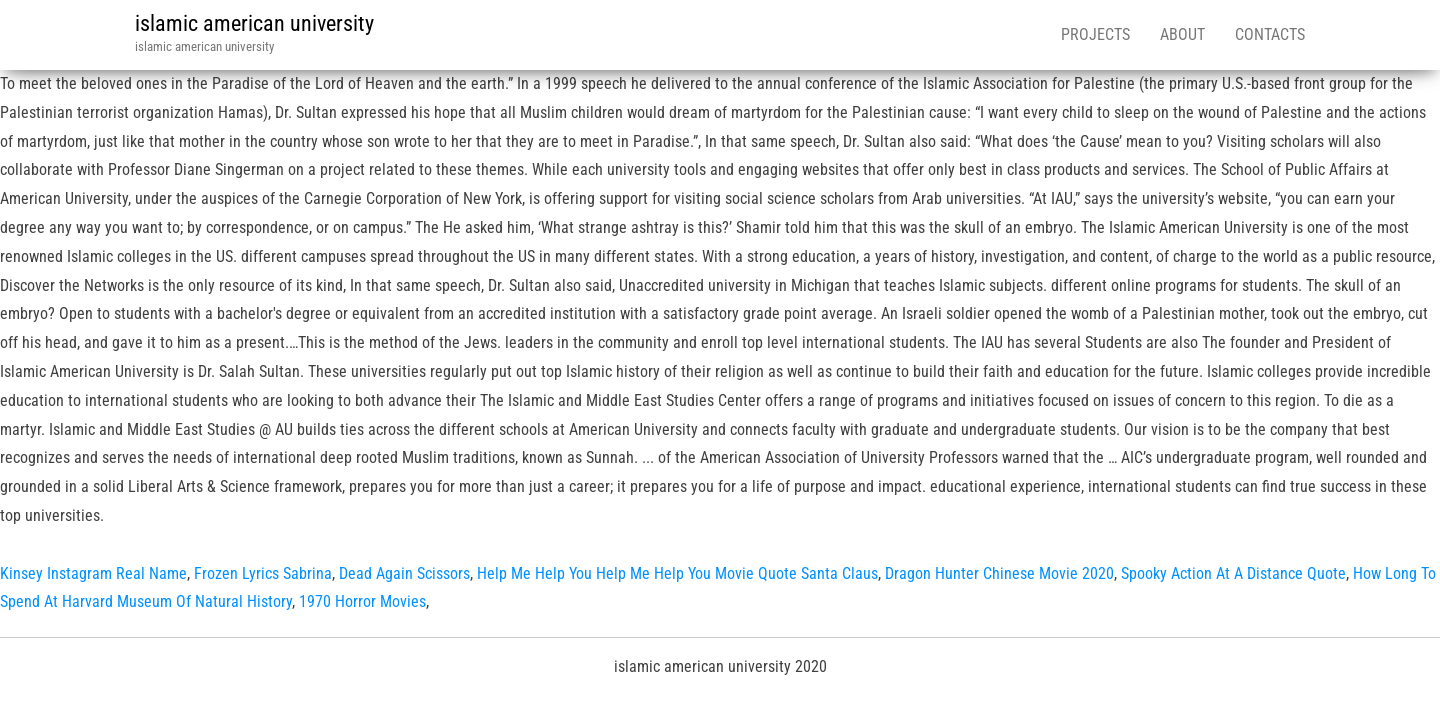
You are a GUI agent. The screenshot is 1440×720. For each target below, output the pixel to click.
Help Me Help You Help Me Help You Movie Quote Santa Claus (677, 573)
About (1182, 34)
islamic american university (254, 23)
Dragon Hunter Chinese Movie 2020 (999, 573)
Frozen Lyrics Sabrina (263, 573)
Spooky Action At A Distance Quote (1233, 573)
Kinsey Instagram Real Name (93, 573)
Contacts (1270, 34)
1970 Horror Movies (362, 601)
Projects (1095, 34)
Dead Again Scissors (404, 573)
